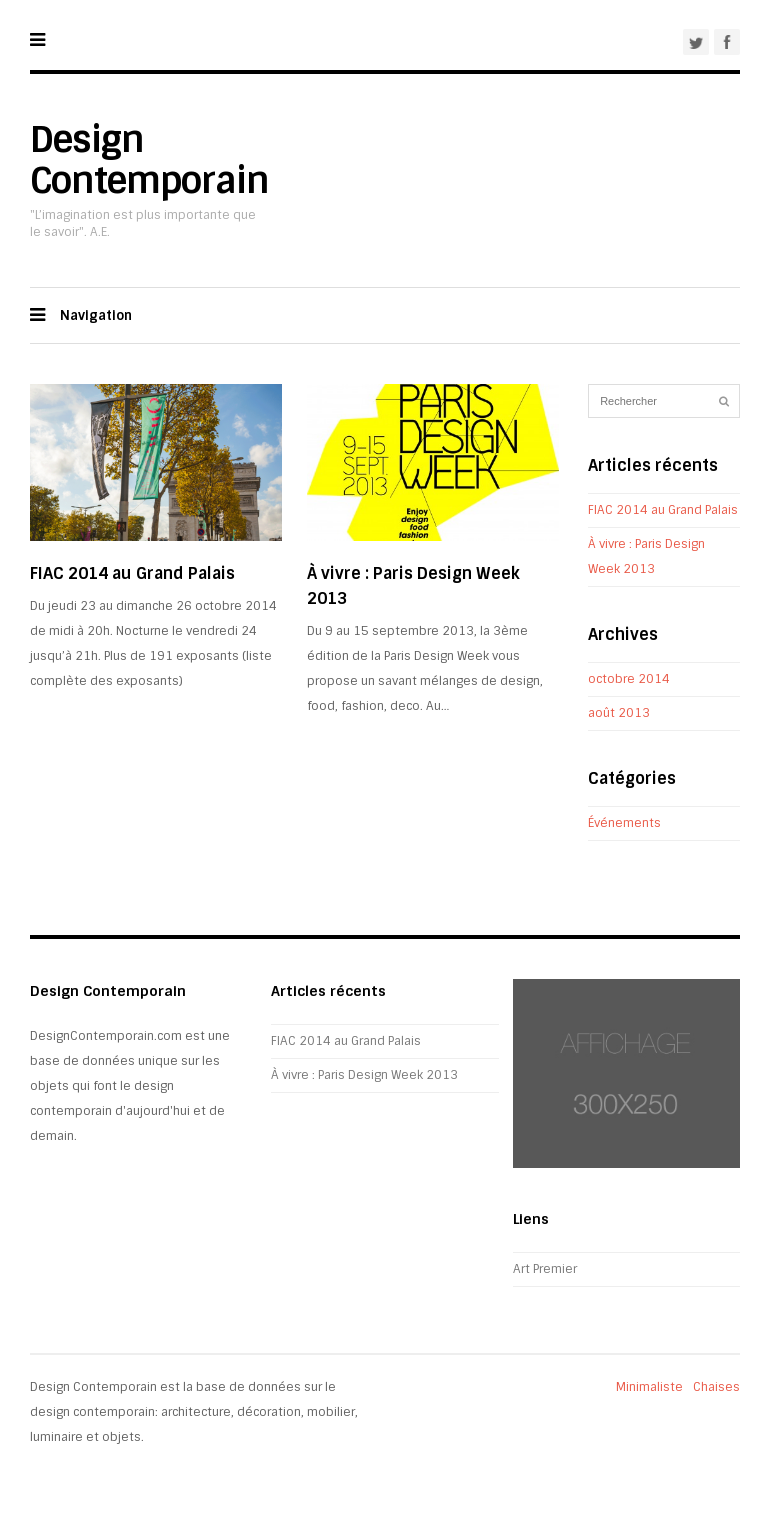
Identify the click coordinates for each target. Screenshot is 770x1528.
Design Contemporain (149, 160)
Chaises (716, 1387)
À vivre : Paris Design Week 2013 (364, 1075)
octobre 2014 (629, 679)
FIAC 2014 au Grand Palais (132, 573)
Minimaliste (649, 1387)
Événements (624, 823)
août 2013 (619, 713)
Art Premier (545, 1269)
